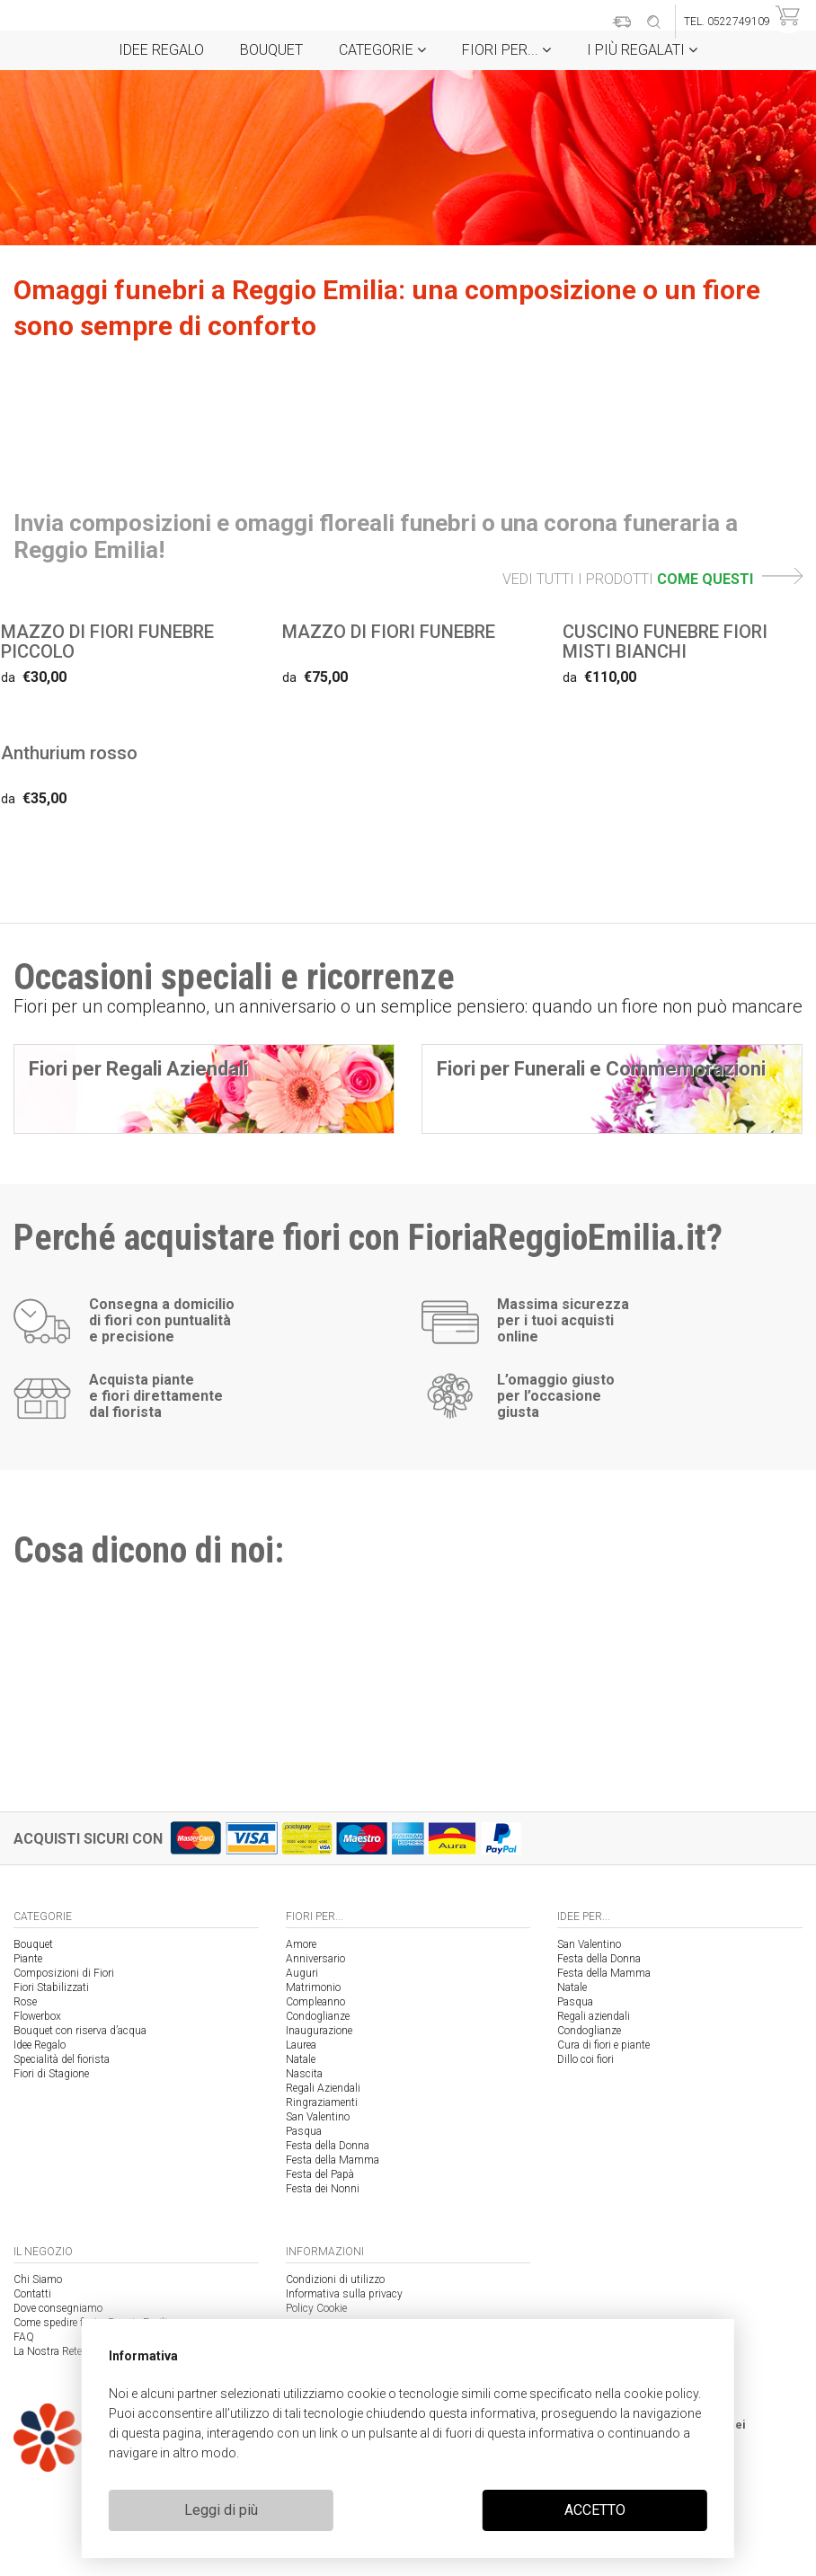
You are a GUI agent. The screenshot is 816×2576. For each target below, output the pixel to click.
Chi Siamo (37, 2279)
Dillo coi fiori (585, 2059)
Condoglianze (318, 2016)
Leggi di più (221, 2509)
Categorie (382, 49)
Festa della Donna (327, 2145)
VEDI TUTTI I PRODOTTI (652, 579)
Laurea (301, 2045)
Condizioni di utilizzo (335, 2279)
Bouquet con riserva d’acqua (79, 2030)
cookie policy (661, 2393)
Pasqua (304, 2131)
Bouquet (271, 49)
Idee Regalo (161, 49)
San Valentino (318, 2117)
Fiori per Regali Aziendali (138, 1069)
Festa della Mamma (332, 2160)
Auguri (302, 1973)
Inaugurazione (319, 2030)
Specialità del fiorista (61, 2059)
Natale (300, 2059)
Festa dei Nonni (322, 2188)
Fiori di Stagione (51, 2073)
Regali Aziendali (323, 2088)
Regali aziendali (593, 2016)
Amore (301, 1944)
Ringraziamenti (322, 2102)
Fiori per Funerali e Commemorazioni (601, 1069)
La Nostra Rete (47, 2351)
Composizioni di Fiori (63, 1973)
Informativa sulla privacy (344, 2294)
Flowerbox (37, 2016)
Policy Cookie (316, 2308)
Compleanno (315, 2002)
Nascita (304, 2073)
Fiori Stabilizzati (51, 1987)
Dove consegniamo (57, 2308)
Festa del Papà (320, 2174)
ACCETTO (594, 2509)
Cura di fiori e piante (603, 2045)
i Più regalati (642, 49)
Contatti (32, 2294)
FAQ (23, 2337)
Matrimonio (313, 1987)
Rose (25, 2002)
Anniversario (315, 1958)
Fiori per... (506, 49)
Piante (27, 1958)
